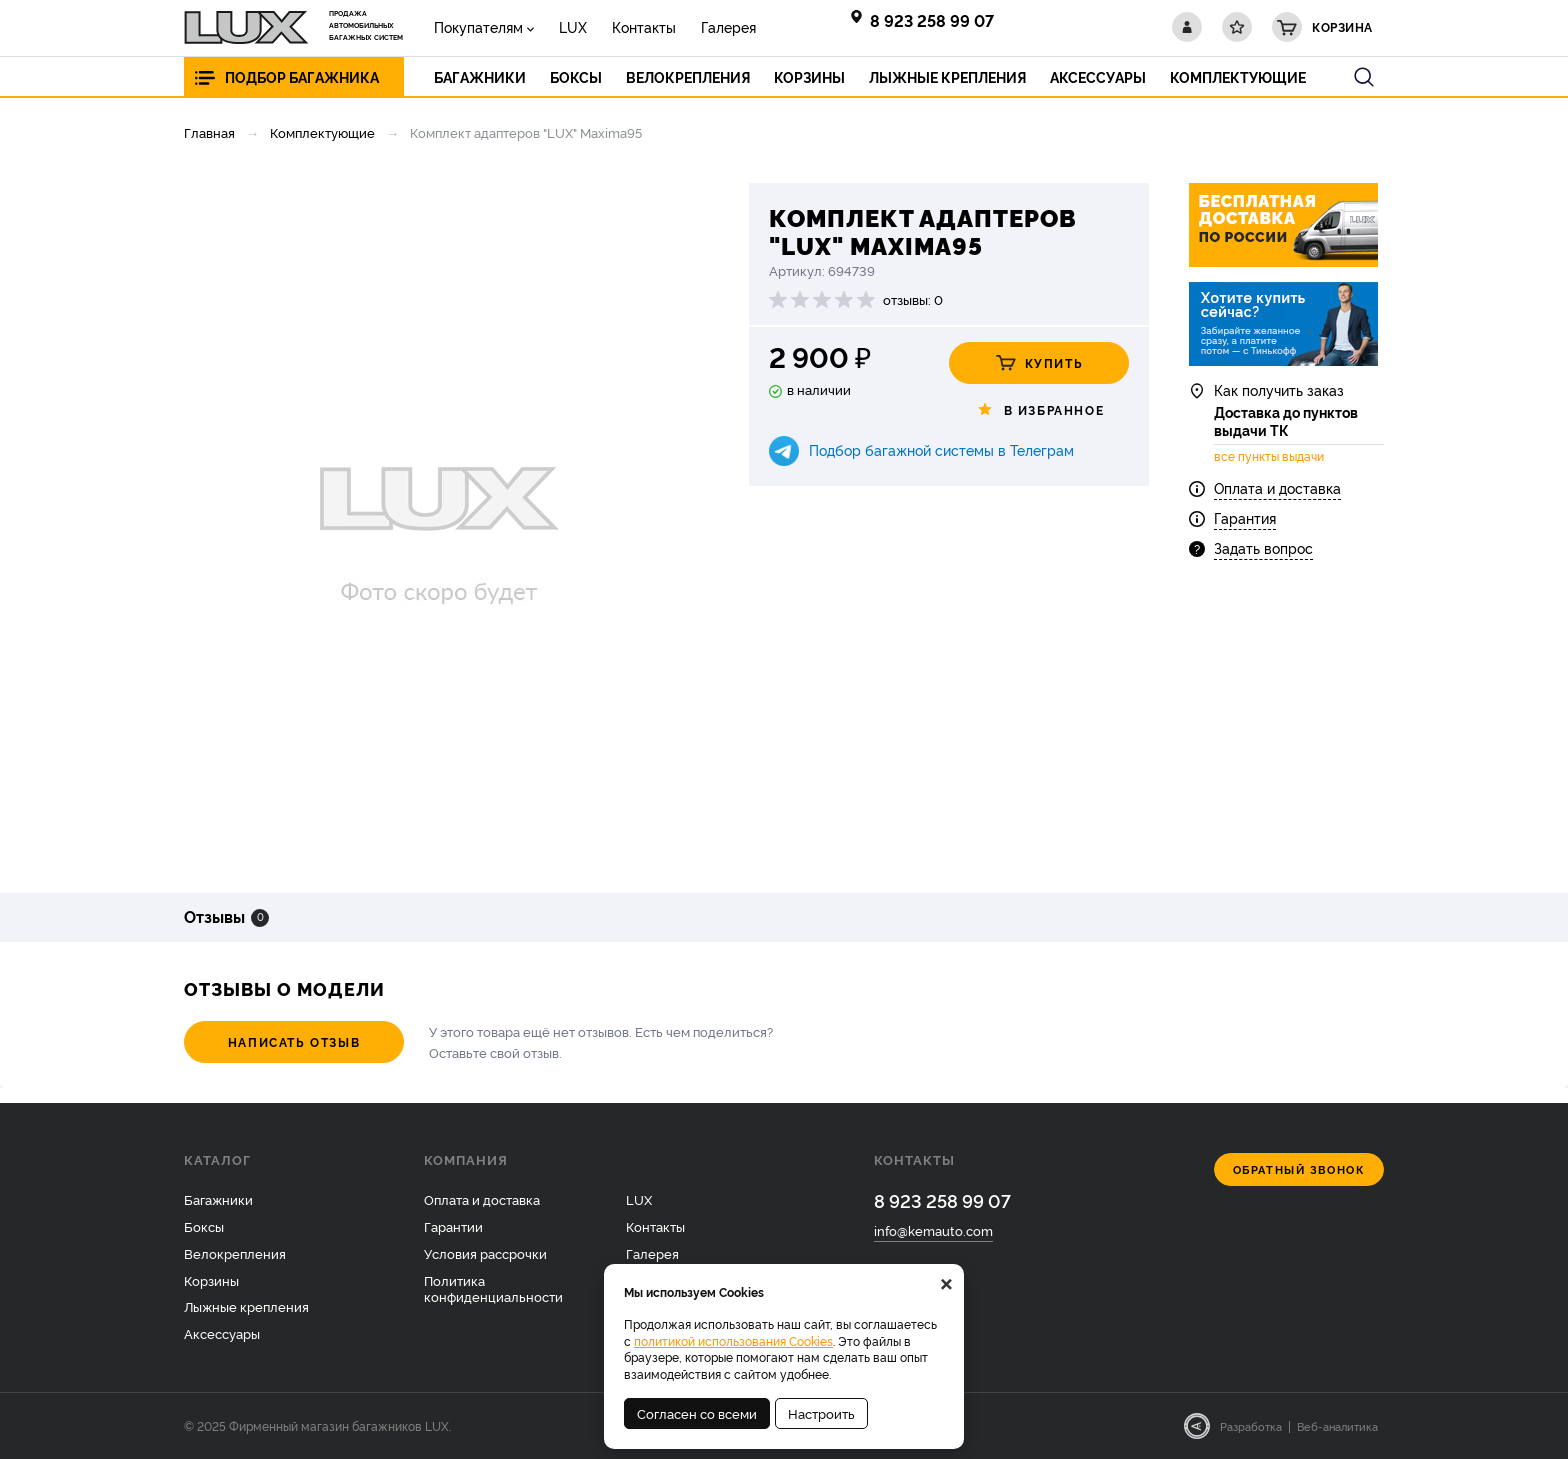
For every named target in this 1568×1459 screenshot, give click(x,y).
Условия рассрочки (485, 1253)
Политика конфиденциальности (493, 1288)
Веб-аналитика (1337, 1426)
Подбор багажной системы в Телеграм (941, 449)
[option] (439, 523)
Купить (1039, 363)
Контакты (644, 26)
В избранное (1039, 410)
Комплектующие (322, 132)
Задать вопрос (1263, 547)
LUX (573, 26)
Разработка (1251, 1426)
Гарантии (453, 1226)
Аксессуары (222, 1333)
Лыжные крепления (246, 1306)
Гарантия (1245, 517)
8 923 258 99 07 (932, 20)
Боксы (204, 1226)
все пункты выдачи (1269, 456)
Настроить (821, 1413)
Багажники (218, 1199)
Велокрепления (235, 1253)
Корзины (211, 1280)
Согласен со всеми (697, 1413)
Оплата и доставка (1277, 487)
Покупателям (478, 26)
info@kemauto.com (933, 1230)
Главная (209, 132)
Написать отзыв (294, 1041)
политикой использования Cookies (733, 1340)
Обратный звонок (1299, 1169)
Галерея (728, 26)
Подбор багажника (302, 76)
